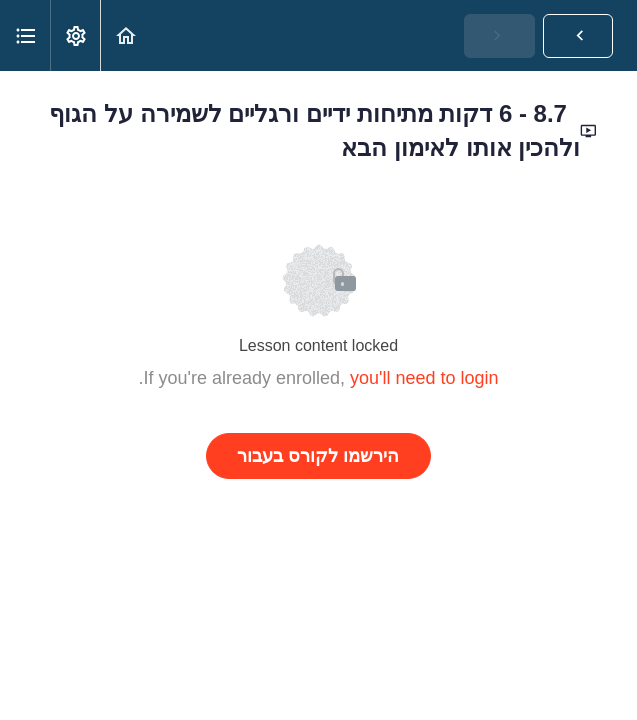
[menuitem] (75, 35)
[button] (126, 35)
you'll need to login (424, 378)
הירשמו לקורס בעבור (318, 456)
